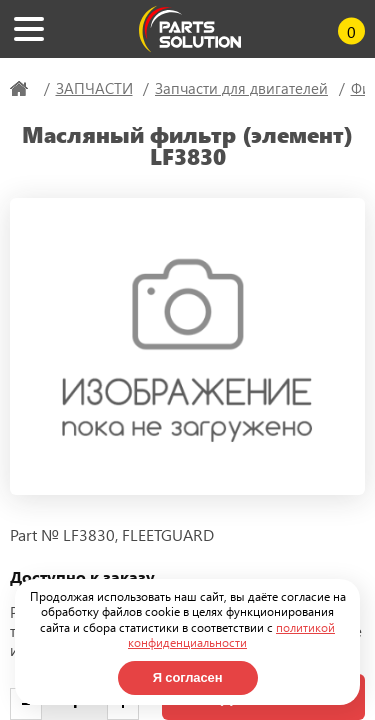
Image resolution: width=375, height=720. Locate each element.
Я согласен (188, 677)
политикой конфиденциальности (231, 635)
